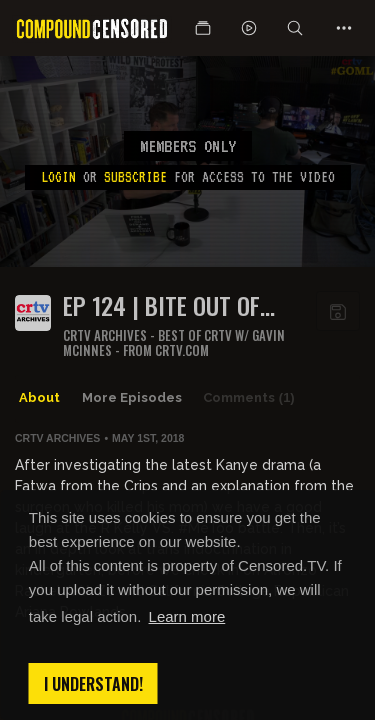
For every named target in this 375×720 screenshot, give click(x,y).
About (39, 397)
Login (58, 177)
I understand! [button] (93, 684)
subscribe (135, 177)
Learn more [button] (187, 616)
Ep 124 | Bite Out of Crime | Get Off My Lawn (161, 305)
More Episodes (132, 397)
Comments (249, 398)
